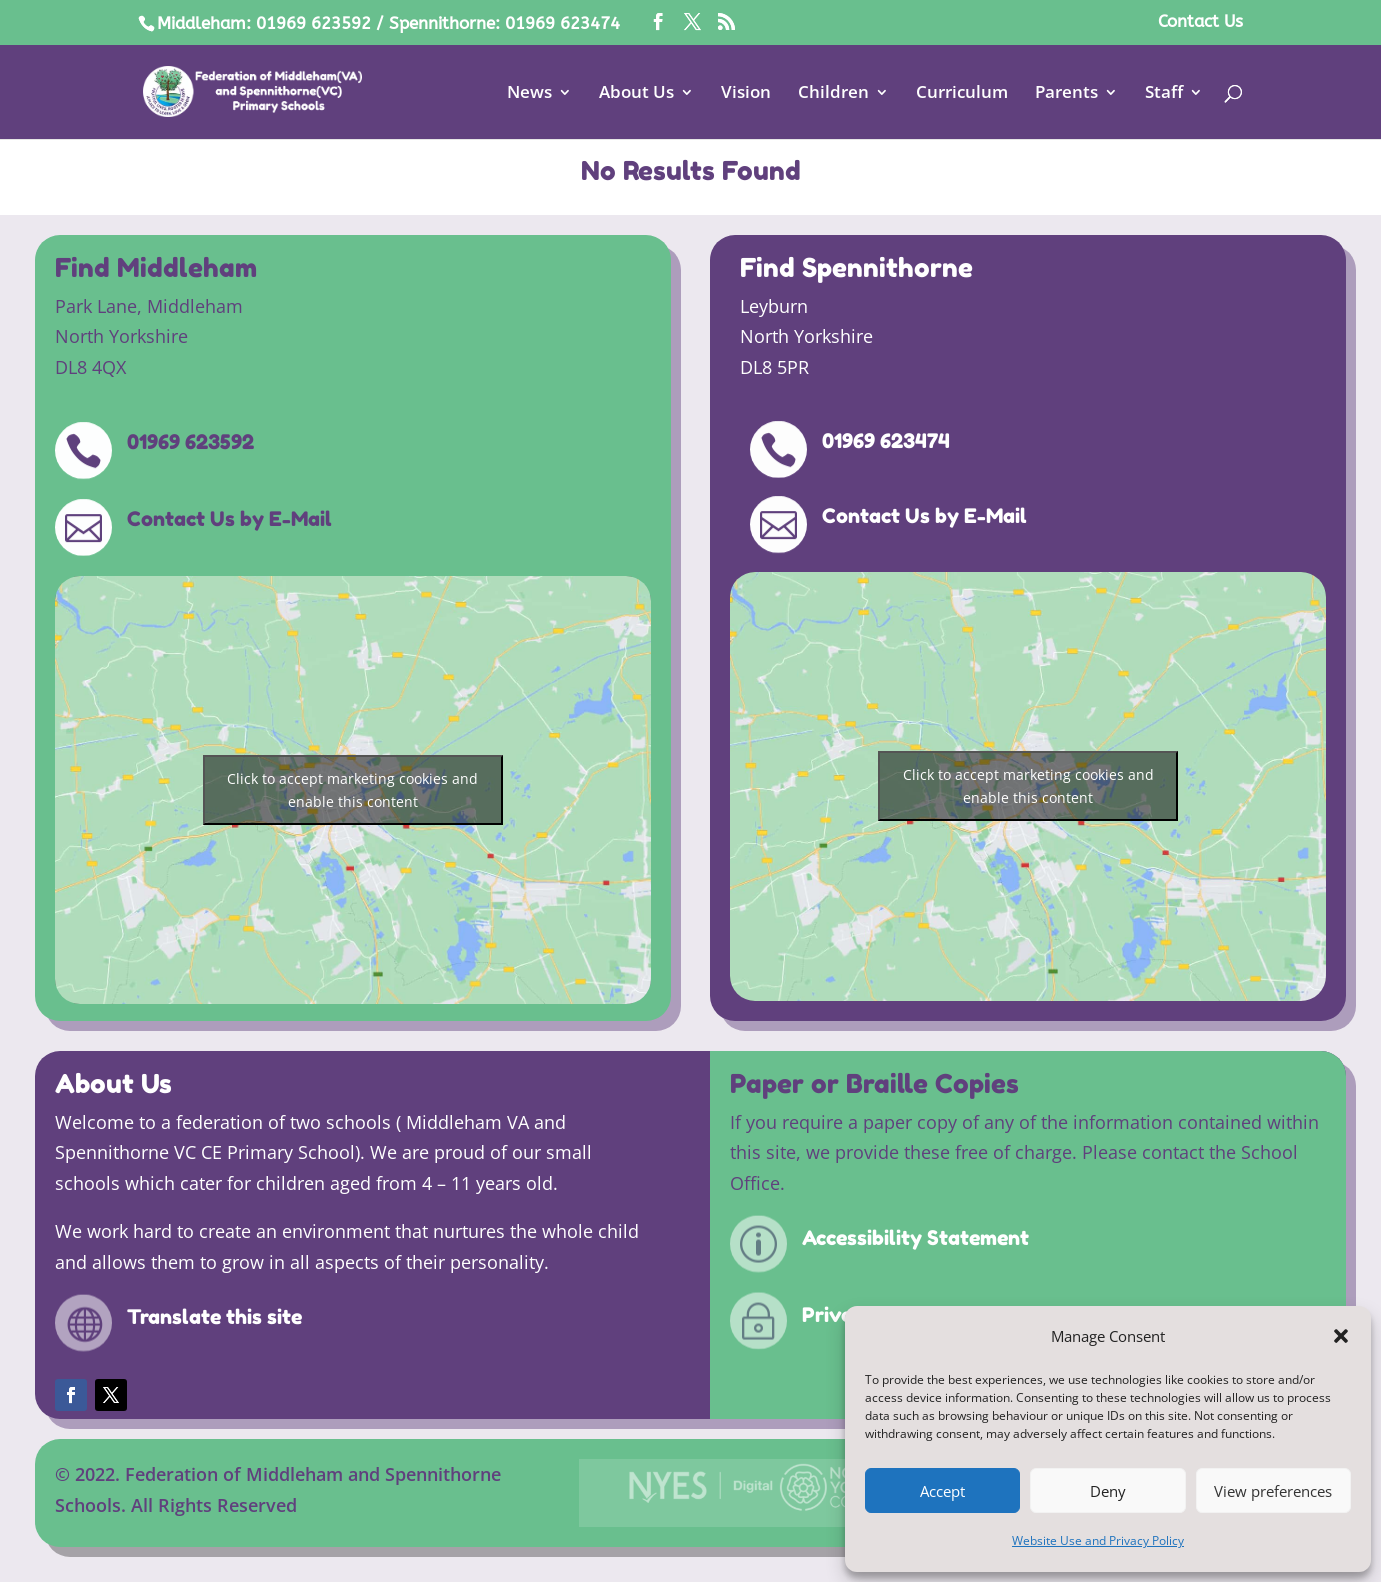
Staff (1164, 94)
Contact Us (1200, 22)
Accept (942, 1491)
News (529, 94)
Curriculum (962, 94)
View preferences (1273, 1491)
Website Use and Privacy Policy (1098, 1540)
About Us (636, 94)
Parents (1066, 94)
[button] (1341, 1336)
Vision (746, 94)
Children (833, 94)
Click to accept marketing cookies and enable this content (352, 790)
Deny (1108, 1491)
